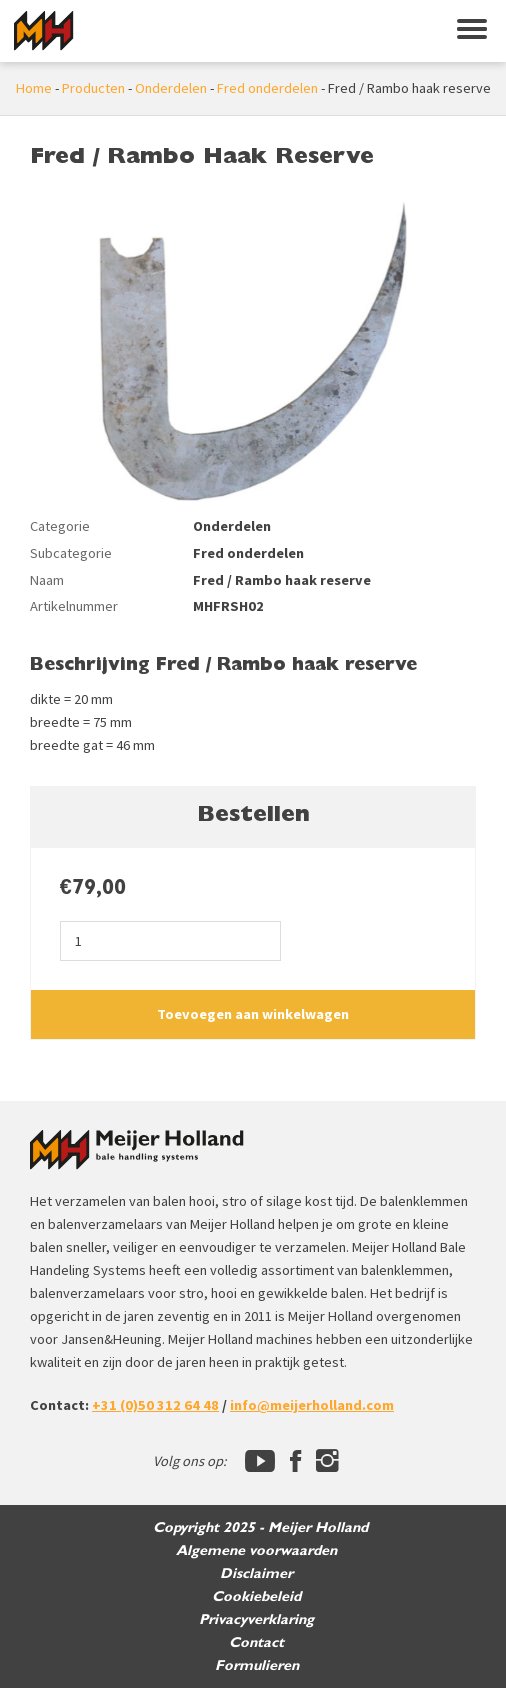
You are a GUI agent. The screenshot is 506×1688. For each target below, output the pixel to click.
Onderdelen (171, 88)
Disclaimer (256, 1573)
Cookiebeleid (256, 1596)
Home (34, 88)
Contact (256, 1642)
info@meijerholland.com (312, 1405)
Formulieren (257, 1665)
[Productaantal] (170, 940)
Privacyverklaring (256, 1619)
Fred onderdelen (267, 88)
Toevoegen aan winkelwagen (253, 1014)
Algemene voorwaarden (256, 1550)
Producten (93, 88)
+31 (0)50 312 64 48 (155, 1405)
